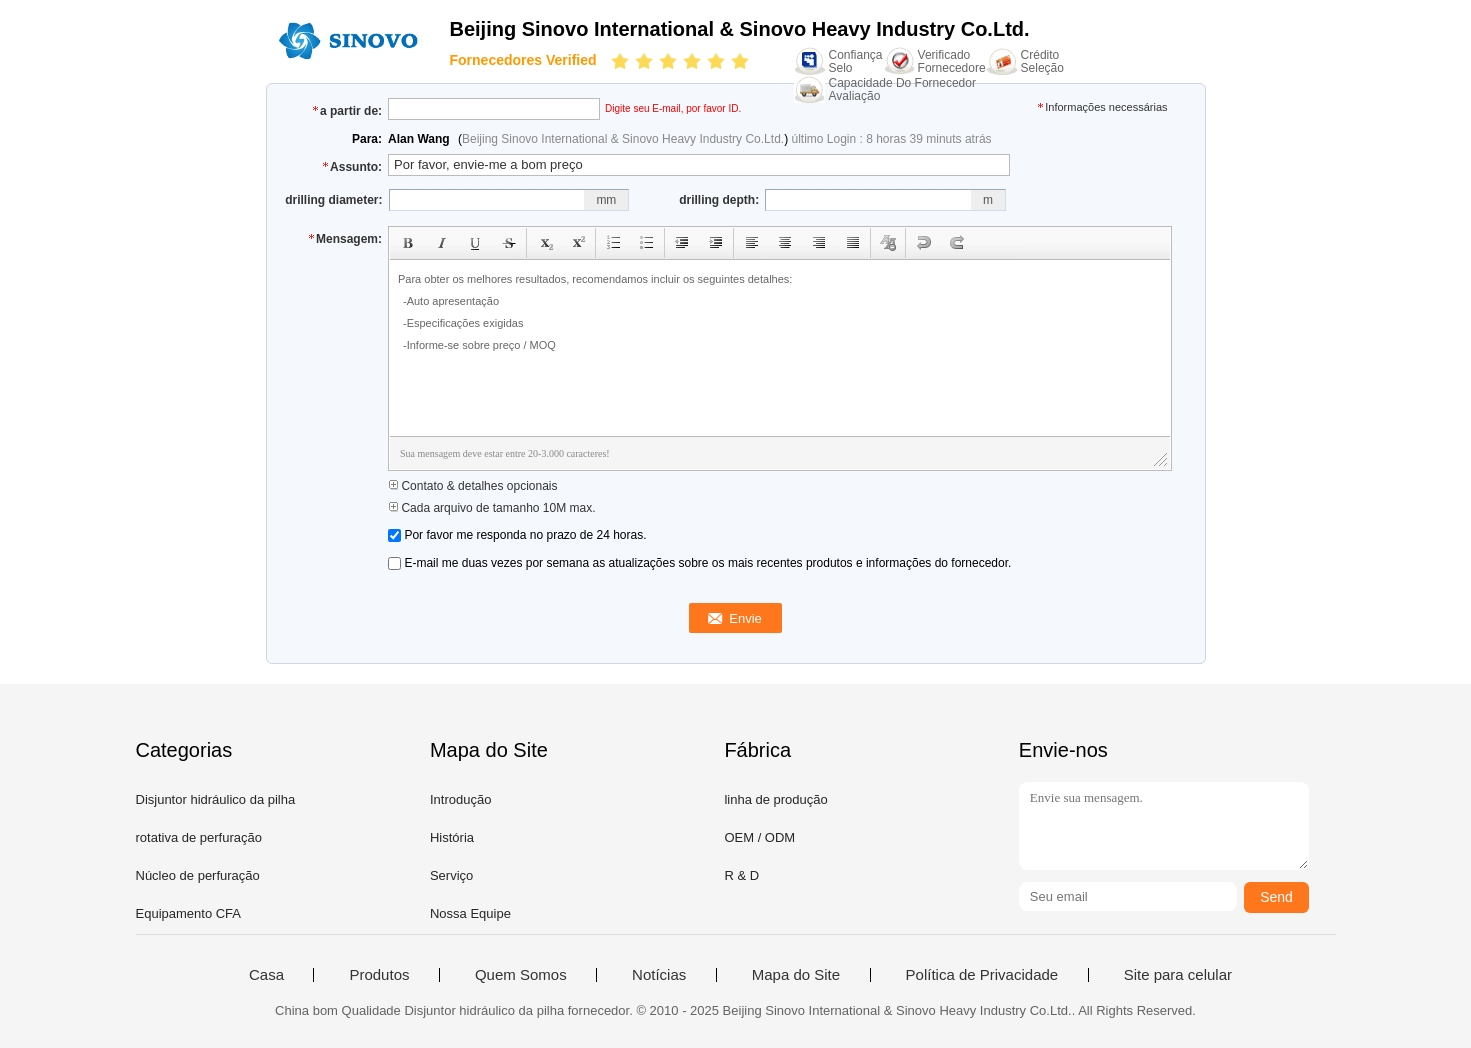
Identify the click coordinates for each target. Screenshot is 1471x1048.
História (452, 837)
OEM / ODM (759, 837)
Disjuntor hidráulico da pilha (216, 799)
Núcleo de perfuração (198, 875)
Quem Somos (521, 975)
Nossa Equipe (470, 913)
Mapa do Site (796, 975)
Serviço (451, 875)
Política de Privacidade (982, 975)
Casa (266, 975)
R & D (741, 875)
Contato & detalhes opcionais (472, 486)
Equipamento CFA (189, 913)
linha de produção (775, 799)
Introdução (460, 799)
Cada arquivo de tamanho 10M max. (491, 508)
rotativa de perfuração (199, 837)
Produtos (379, 975)
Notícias (659, 975)
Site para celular (1178, 975)
